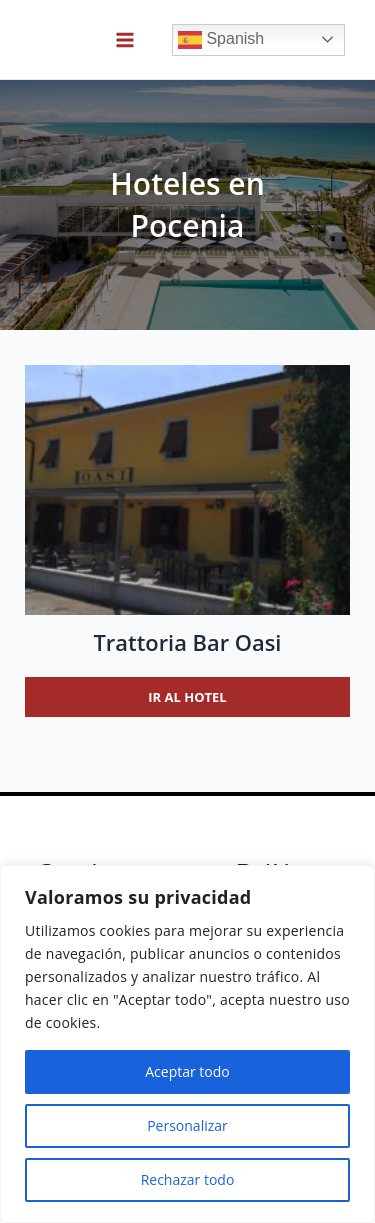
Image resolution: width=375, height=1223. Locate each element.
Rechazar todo (188, 1179)
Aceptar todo (187, 1071)
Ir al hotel (187, 697)
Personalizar (187, 1125)
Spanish (221, 40)
